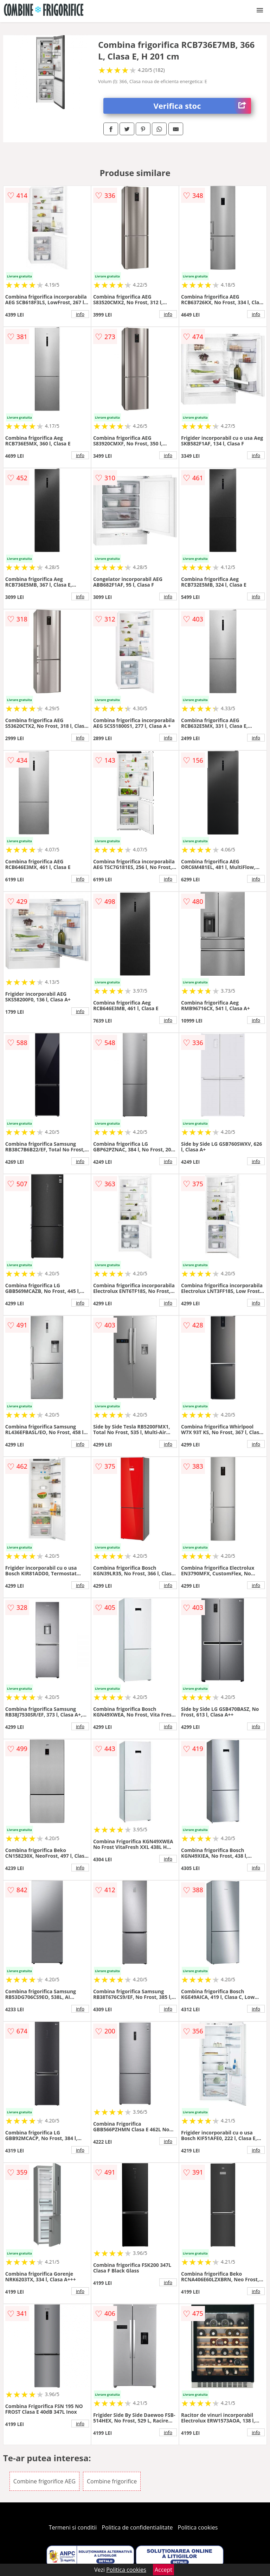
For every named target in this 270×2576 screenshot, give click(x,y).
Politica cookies (198, 2527)
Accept (163, 2570)
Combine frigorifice (112, 2481)
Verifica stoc (202, 106)
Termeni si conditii (73, 2527)
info (80, 314)
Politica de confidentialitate (137, 2527)
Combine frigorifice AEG (44, 2481)
